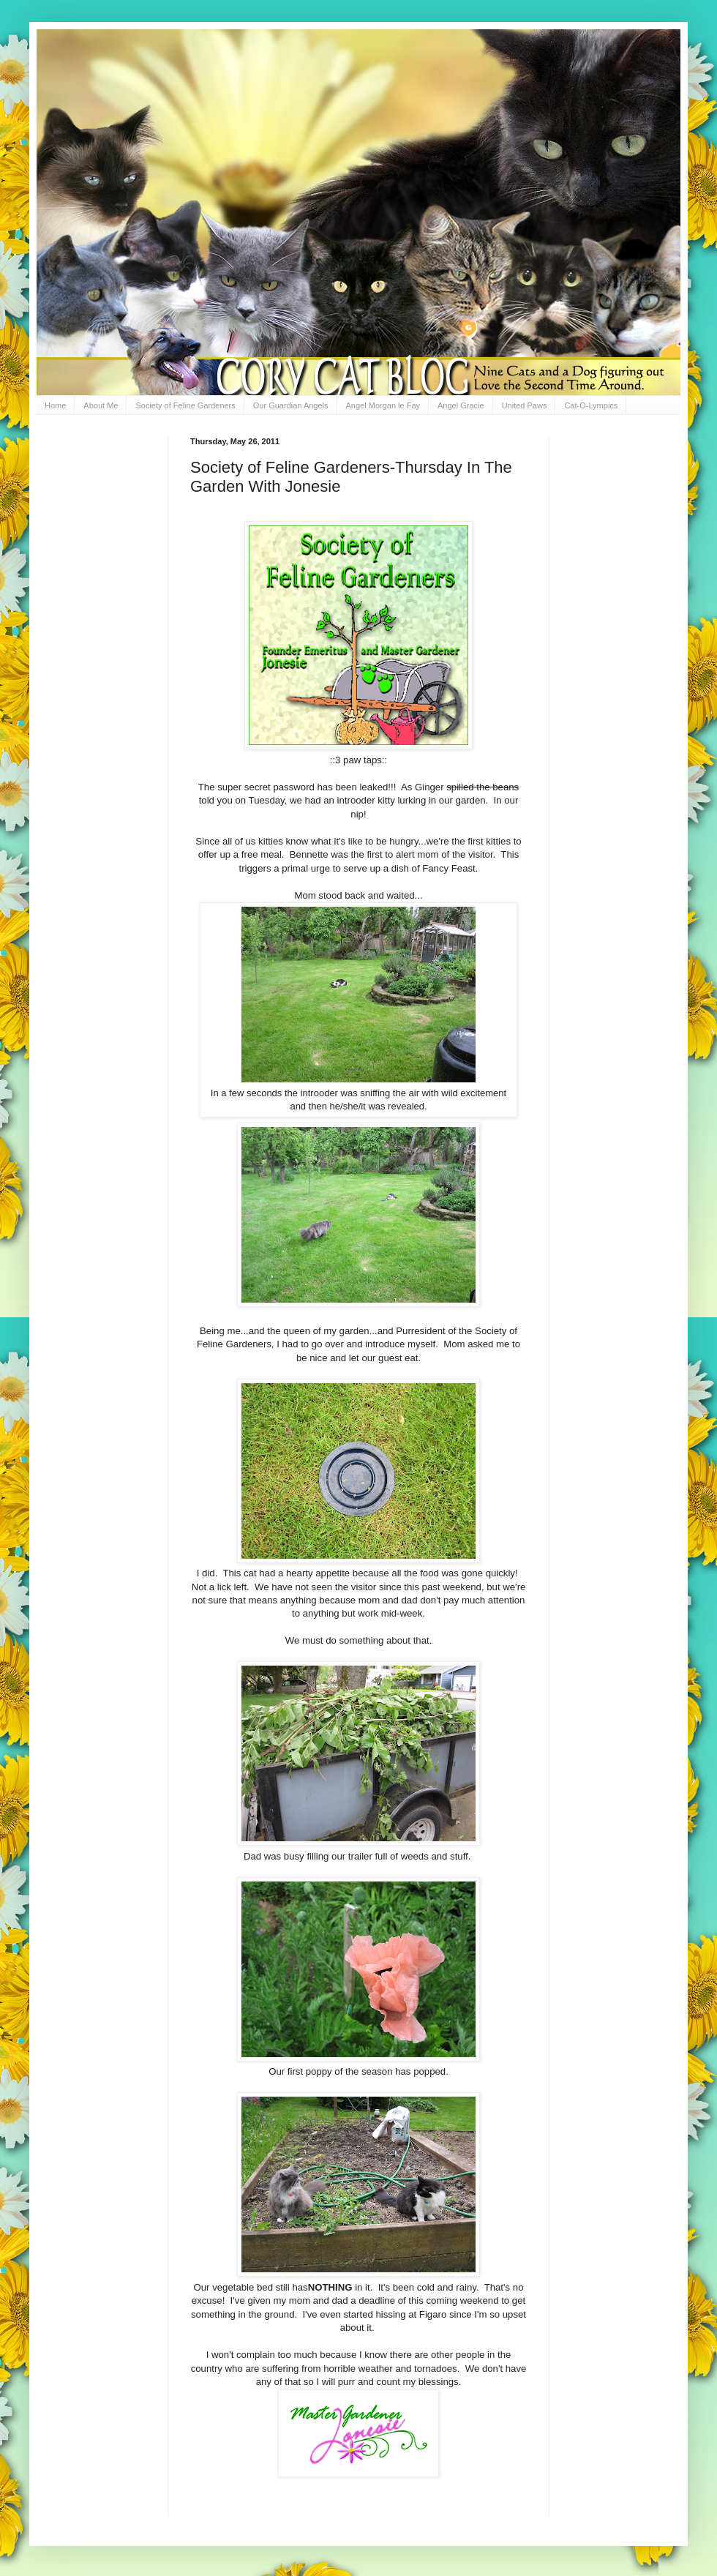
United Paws (524, 405)
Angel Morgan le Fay (383, 405)
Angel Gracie (461, 405)
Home (55, 405)
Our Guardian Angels (291, 405)
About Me (100, 405)
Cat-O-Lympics (590, 405)
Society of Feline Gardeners (185, 405)
